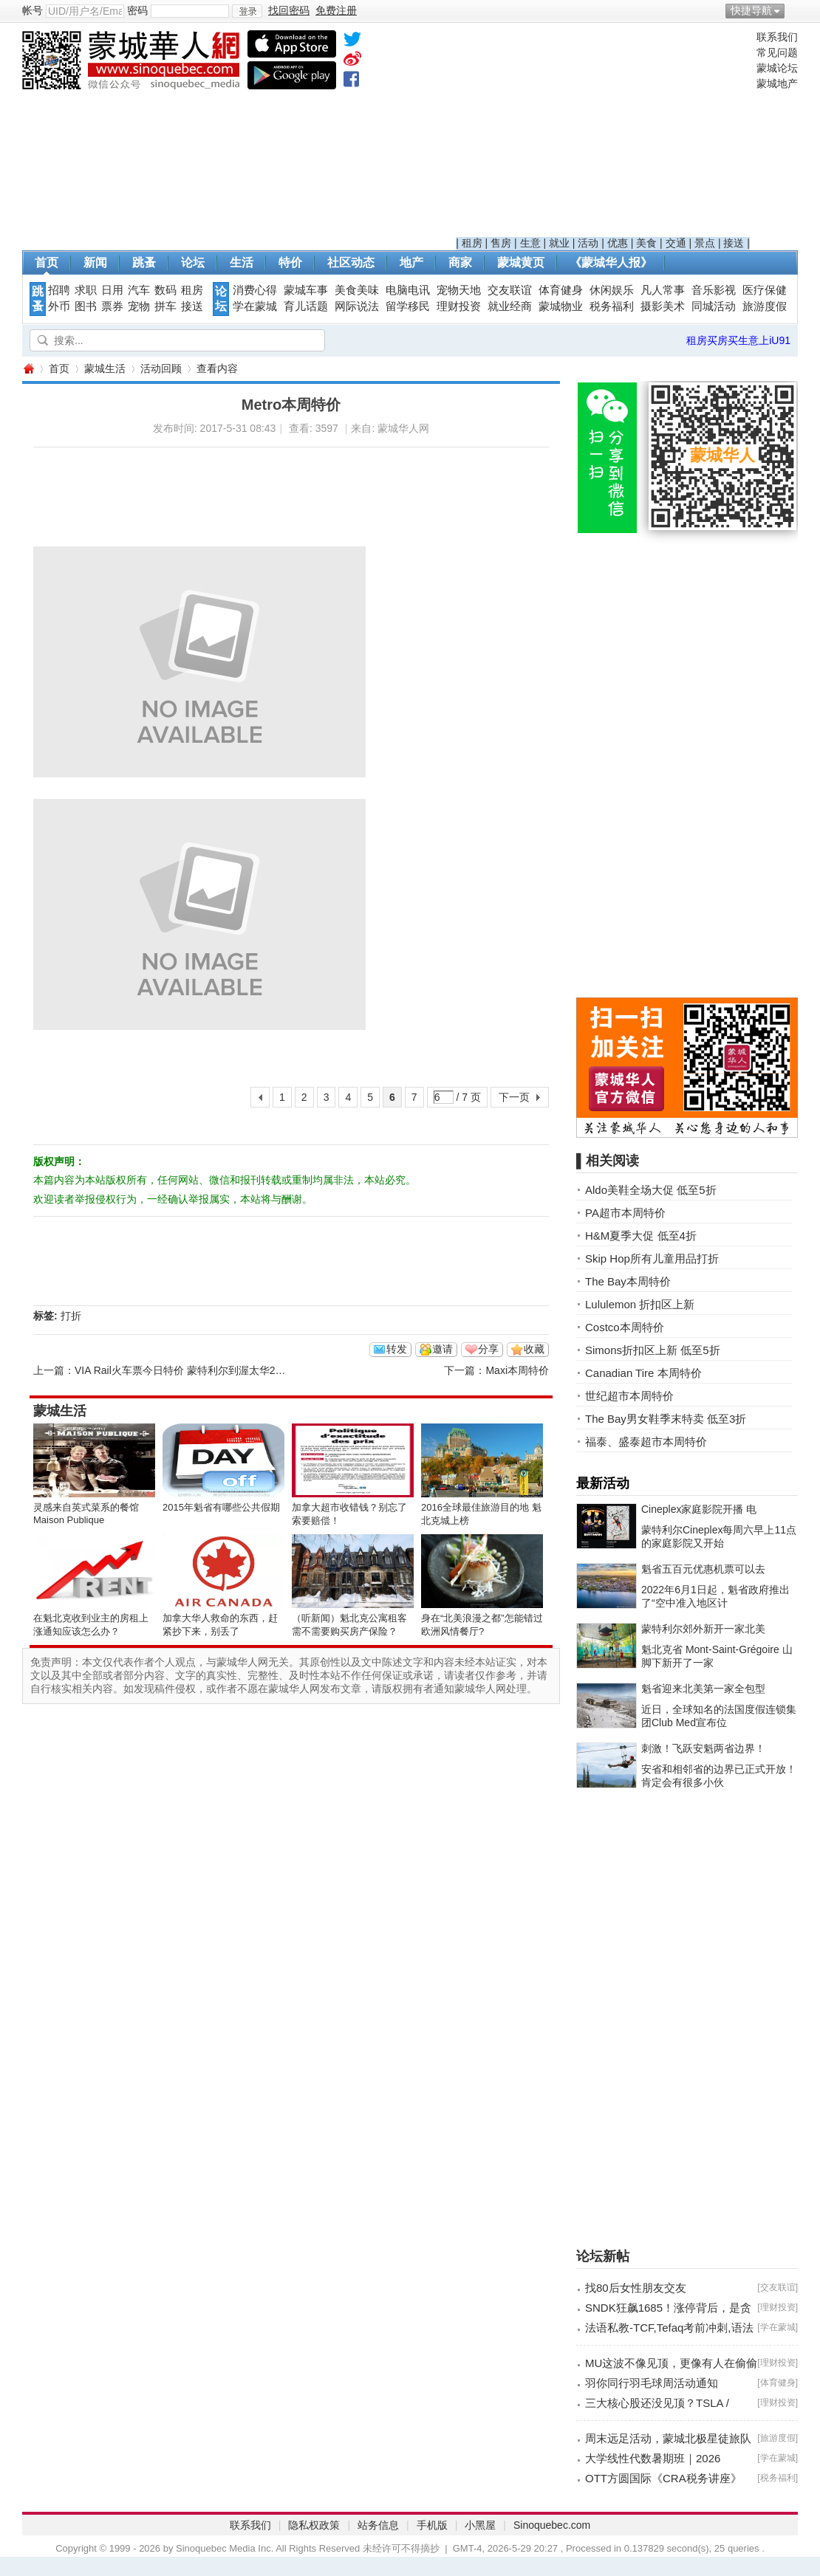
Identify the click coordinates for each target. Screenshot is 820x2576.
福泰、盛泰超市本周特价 (646, 1441)
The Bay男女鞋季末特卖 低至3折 (665, 1418)
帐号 (32, 10)
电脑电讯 (408, 290)
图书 (86, 306)
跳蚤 (144, 262)
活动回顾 (161, 368)
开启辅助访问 (794, 10)
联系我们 (777, 37)
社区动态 (351, 262)
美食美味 (357, 290)
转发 (396, 1349)
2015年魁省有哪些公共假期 (221, 1507)
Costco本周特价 (624, 1327)
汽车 (139, 290)
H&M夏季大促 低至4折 (641, 1235)
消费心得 (255, 290)
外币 (59, 306)
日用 (112, 290)
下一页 (514, 1097)
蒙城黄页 (520, 262)
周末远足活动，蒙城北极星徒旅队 (668, 2438)
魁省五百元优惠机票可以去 (703, 1569)
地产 (411, 262)
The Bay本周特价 (628, 1281)
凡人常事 (662, 290)
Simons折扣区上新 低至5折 (652, 1350)
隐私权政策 (314, 2525)
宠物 (139, 306)
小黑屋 (480, 2525)
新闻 (95, 262)
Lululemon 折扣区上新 (639, 1304)
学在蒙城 (255, 306)
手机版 (432, 2525)
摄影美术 (662, 306)
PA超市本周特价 (625, 1212)
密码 (137, 10)
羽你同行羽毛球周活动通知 (651, 2383)
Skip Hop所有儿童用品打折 (652, 1258)
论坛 (193, 262)
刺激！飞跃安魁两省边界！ (703, 1748)
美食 (646, 243)
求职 (86, 290)
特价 (290, 262)
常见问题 (777, 52)
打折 (71, 1316)
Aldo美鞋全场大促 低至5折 (651, 1190)
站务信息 (378, 2525)
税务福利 (612, 306)
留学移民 (408, 306)
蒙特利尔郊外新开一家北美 (703, 1629)
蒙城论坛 (777, 68)
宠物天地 (459, 290)
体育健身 (561, 290)
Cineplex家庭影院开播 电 (698, 1509)
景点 (704, 243)
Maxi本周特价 (517, 1370)
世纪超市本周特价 (629, 1396)
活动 (588, 243)
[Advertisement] (603, 133)
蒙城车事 (306, 290)
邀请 (442, 1349)
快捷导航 (751, 10)
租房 (472, 243)
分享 (488, 1349)
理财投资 (459, 306)
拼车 (165, 306)
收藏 (534, 1349)
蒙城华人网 (28, 368)
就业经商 (510, 306)
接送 (733, 243)
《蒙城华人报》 (611, 262)
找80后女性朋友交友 (635, 2287)
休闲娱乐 (612, 290)
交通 (676, 243)
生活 (241, 262)
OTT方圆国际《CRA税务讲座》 (663, 2478)
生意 (530, 243)
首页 (46, 262)
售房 (501, 243)
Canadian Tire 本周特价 (643, 1373)
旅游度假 (764, 306)
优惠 (617, 243)
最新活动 (602, 1483)
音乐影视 (713, 290)
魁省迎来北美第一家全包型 (703, 1688)
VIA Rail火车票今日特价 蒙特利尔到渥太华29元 (183, 1370)
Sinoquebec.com (551, 2525)
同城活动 (713, 306)
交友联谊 (510, 290)
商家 (460, 262)
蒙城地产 (777, 83)
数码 (165, 290)
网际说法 (357, 306)
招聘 (59, 290)
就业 (559, 243)
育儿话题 (306, 306)
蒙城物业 (561, 306)
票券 (112, 306)
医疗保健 (764, 290)
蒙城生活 (105, 368)
